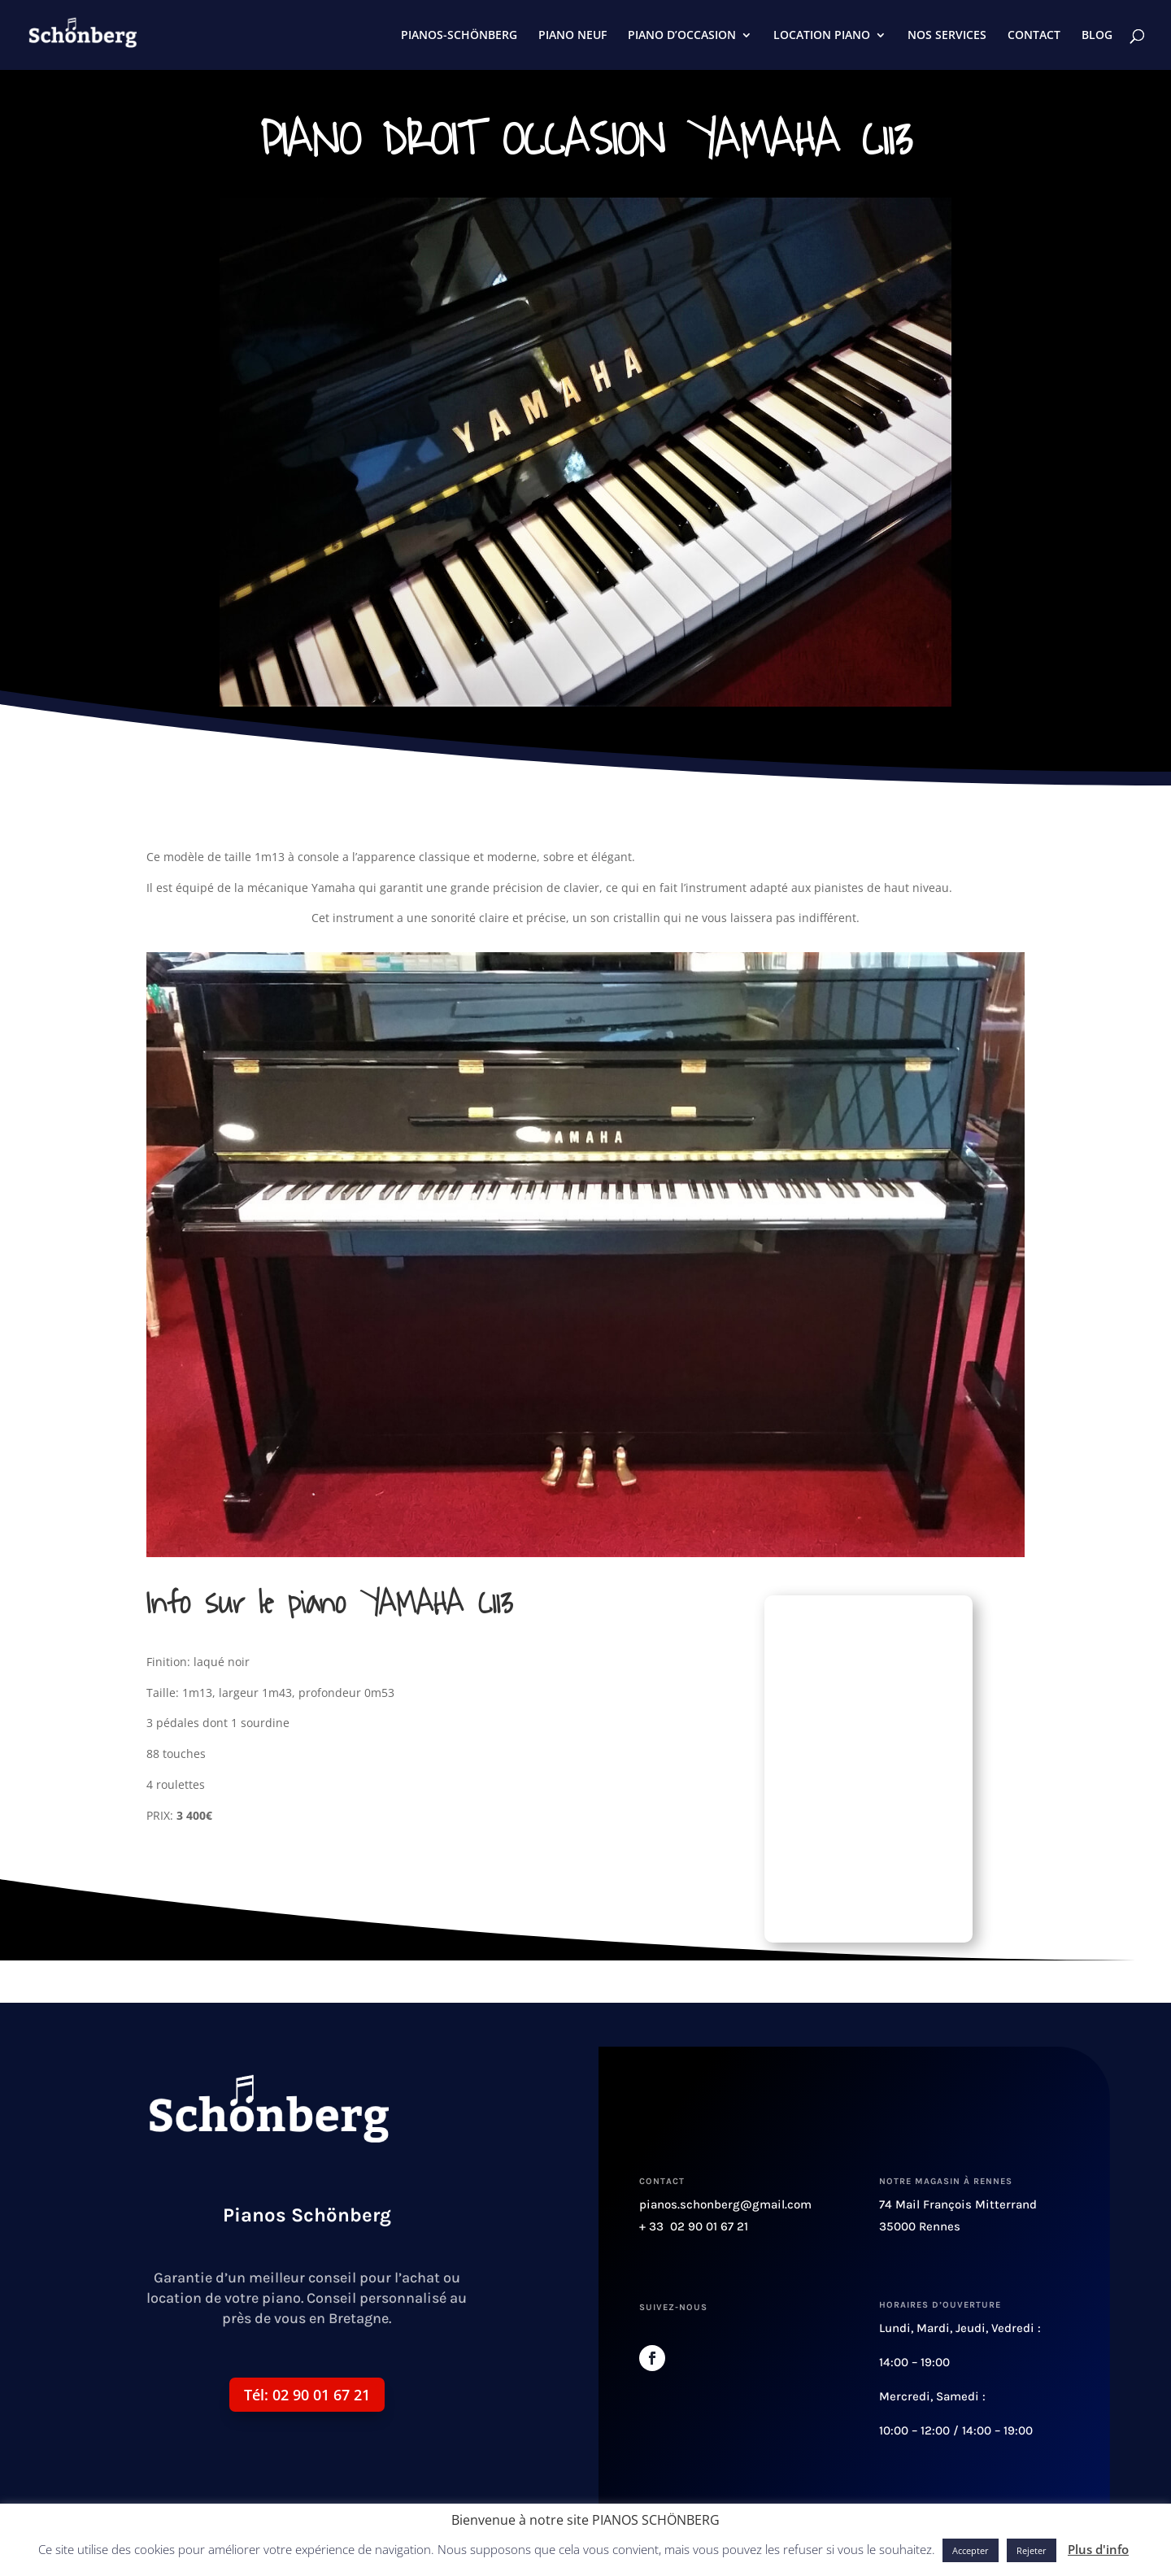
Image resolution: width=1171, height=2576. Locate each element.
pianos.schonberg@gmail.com (725, 2204)
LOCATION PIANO (821, 35)
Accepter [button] (970, 2550)
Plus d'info (1098, 2549)
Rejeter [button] (1031, 2550)
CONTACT (1034, 35)
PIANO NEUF (572, 35)
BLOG (1097, 35)
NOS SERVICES (947, 35)
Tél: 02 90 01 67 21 (307, 2394)
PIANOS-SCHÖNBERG (459, 35)
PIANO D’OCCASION (682, 35)
